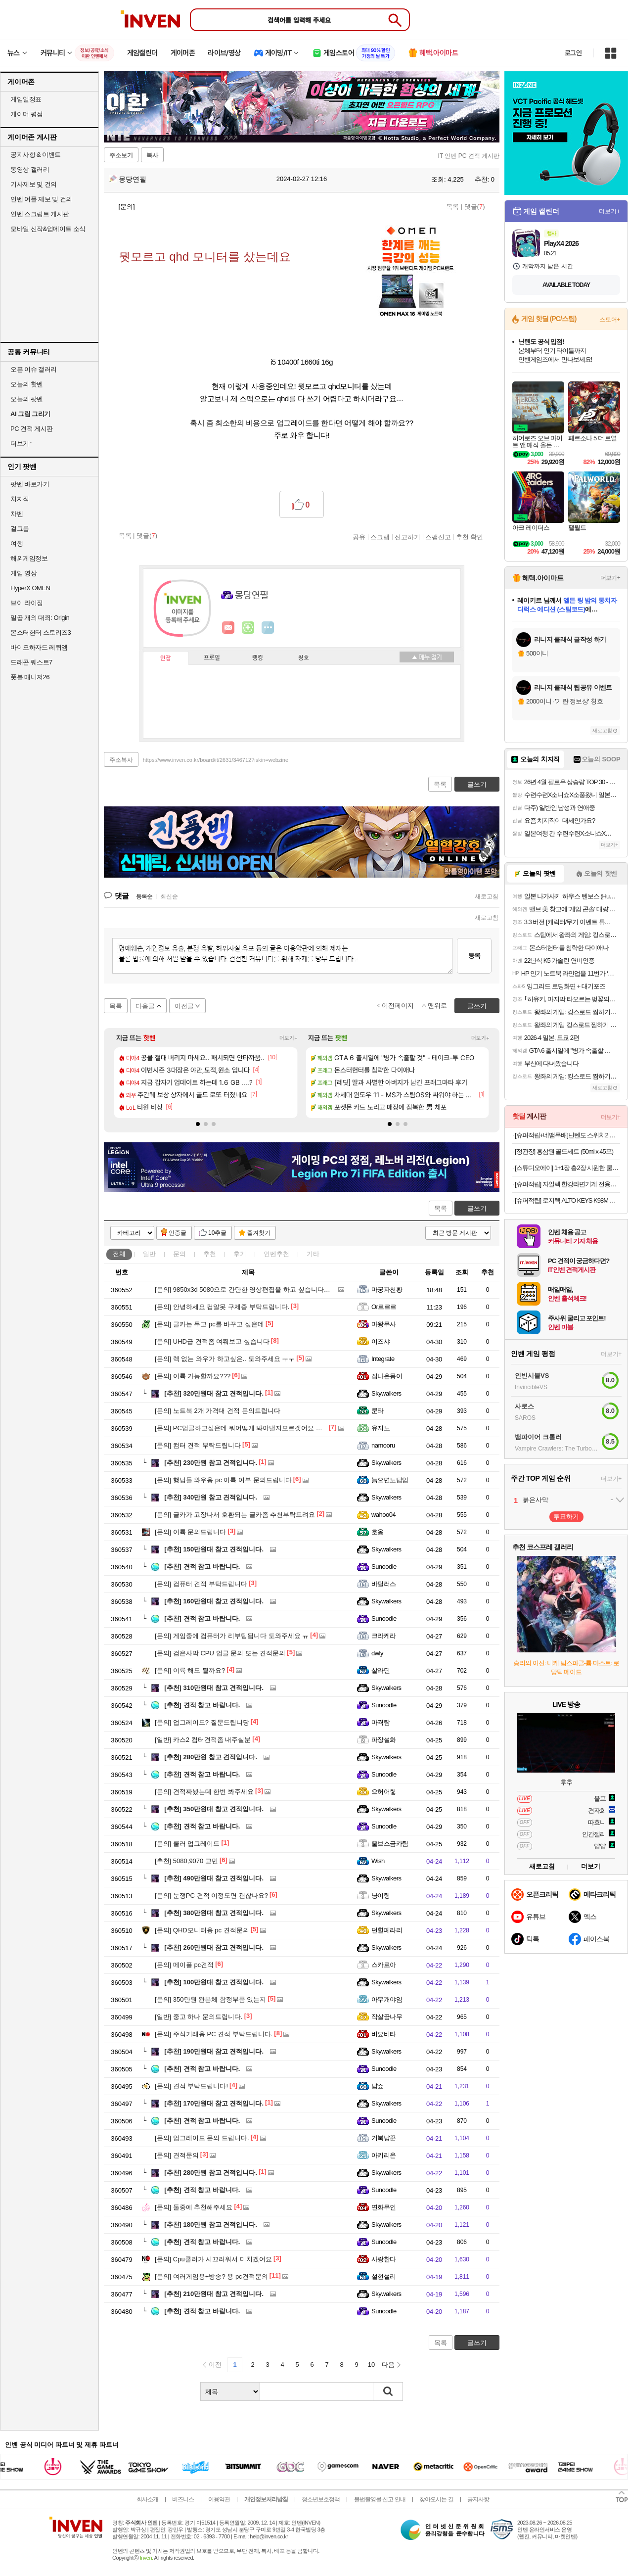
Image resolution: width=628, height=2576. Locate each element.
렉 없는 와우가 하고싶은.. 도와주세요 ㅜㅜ (225, 1358)
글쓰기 (477, 1208)
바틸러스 (383, 1584)
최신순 (169, 896)
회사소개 (147, 2499)
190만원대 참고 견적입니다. (214, 2051)
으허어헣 (383, 1791)
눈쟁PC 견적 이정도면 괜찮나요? (211, 1895)
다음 (388, 2364)
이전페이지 (398, 1005)
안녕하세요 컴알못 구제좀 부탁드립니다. (222, 1307)
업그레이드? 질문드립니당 (202, 1722)
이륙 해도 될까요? (190, 1670)
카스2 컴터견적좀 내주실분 (203, 1739)
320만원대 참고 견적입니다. (214, 1393)
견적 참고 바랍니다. (202, 1566)
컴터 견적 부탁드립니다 (198, 1445)
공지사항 (478, 2499)
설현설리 (383, 2276)
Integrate (383, 1358)
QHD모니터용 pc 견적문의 (202, 1930)
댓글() (474, 206)
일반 (149, 1254)
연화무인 (383, 2207)
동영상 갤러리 (29, 169)
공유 (359, 536)
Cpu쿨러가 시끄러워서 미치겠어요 (213, 2259)
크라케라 (383, 1635)
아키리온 (383, 2155)
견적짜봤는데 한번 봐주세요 (204, 1791)
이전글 (184, 1006)
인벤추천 (276, 1254)
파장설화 (383, 1739)
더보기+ (288, 1038)
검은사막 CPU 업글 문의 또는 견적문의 (220, 1653)
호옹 (377, 1532)
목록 (452, 206)
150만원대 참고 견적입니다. (214, 1549)
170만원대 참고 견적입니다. (214, 2103)
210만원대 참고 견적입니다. (214, 2293)
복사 (152, 155)
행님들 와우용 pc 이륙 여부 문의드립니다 (223, 1480)
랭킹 (257, 658)
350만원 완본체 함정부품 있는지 (210, 1999)
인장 (165, 658)
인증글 (177, 1232)
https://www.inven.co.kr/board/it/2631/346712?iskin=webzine (215, 760)
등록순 (144, 896)
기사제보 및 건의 (33, 184)
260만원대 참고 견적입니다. (214, 1947)
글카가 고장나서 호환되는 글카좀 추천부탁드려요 (235, 1514)
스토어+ (609, 319)
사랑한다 (383, 2259)
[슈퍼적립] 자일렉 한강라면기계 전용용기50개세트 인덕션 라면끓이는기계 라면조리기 (567, 1184)
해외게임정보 (28, 558)
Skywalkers (386, 1393)
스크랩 (380, 536)
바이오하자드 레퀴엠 (39, 647)
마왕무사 (383, 1324)
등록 (474, 955)
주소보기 (121, 155)
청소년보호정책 (321, 2499)
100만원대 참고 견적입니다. (214, 1982)
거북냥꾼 (383, 2138)
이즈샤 (380, 1341)
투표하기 (566, 1516)
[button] (198, 1124)
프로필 (212, 658)
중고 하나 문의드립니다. (199, 2016)
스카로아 (383, 1964)
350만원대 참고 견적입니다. (214, 1809)
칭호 (303, 658)
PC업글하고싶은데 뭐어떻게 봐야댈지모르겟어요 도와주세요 (251, 1428)
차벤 (16, 514)
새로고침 (486, 896)
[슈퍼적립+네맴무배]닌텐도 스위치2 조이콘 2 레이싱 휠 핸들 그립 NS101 (567, 1135)
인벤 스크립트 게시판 (39, 214)
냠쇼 (377, 2086)
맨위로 (437, 1005)
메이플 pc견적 (184, 1964)
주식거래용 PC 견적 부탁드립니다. (213, 2034)
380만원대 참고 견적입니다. (214, 1913)
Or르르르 (384, 1307)
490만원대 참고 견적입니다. (214, 1878)
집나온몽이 (386, 1376)
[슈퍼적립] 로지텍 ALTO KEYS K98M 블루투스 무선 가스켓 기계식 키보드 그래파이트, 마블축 (567, 1200)
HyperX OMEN (30, 588)
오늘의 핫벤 (26, 384)
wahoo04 (383, 1514)
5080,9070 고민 (186, 1861)
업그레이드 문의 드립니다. (202, 2138)
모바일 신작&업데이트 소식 (48, 229)
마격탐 (380, 1722)
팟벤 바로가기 (29, 484)
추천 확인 (470, 536)
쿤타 (377, 1410)
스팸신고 (438, 536)
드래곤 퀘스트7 (31, 662)
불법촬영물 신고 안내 (379, 2499)
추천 (209, 1254)
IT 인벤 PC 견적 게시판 (468, 155)
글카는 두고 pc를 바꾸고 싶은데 (209, 1324)
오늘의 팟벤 (26, 399)
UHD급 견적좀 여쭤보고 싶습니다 (212, 1341)
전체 (119, 1254)
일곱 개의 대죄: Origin (39, 617)
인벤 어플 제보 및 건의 (41, 199)
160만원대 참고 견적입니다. (214, 1601)
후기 (239, 1254)
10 (371, 2364)
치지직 (19, 499)
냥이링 (380, 1895)
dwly (377, 1653)
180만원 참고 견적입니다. (210, 2224)
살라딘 (380, 1670)
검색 (388, 2391)
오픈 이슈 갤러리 (33, 369)
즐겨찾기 (258, 1232)
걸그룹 (19, 528)
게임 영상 (23, 573)
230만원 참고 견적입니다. (210, 1462)
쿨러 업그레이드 (187, 1843)
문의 (179, 1254)
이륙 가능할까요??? (192, 1376)
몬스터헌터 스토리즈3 (40, 632)
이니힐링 (248, 627)
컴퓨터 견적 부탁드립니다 (201, 1584)
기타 (313, 1254)
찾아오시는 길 (436, 2499)
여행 (16, 543)
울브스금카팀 (389, 1843)
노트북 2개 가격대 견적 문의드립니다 (217, 1410)
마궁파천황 (386, 1289)
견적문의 (177, 2155)
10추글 (217, 1232)
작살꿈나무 (386, 2016)
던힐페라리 (386, 1930)
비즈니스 (183, 2499)
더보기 (268, 627)
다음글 (145, 1006)
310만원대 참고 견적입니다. (214, 1687)
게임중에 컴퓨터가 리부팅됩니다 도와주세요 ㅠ (232, 1635)
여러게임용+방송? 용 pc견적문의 (211, 2276)
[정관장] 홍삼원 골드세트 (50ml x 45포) (564, 1151)
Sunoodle (384, 1566)
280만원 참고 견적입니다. (210, 1757)
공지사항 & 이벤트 (35, 154)
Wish (378, 1861)
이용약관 (219, 2499)
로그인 (573, 53)
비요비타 (383, 2034)
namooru (383, 1445)
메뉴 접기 (427, 657)
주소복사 (121, 759)
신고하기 (407, 536)
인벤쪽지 (228, 627)
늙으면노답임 (389, 1480)
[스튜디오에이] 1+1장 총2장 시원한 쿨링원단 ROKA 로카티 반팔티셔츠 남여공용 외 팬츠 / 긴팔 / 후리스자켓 (567, 1167)
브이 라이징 (26, 603)
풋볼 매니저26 (29, 677)
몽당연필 (127, 179)
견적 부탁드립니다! (191, 2086)
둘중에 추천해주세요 (193, 2207)
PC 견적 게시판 (31, 428)
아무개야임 (386, 1999)
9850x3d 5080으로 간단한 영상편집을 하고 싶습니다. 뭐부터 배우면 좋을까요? (277, 1289)
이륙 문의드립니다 (190, 1532)
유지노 (380, 1428)
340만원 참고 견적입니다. (210, 1497)
